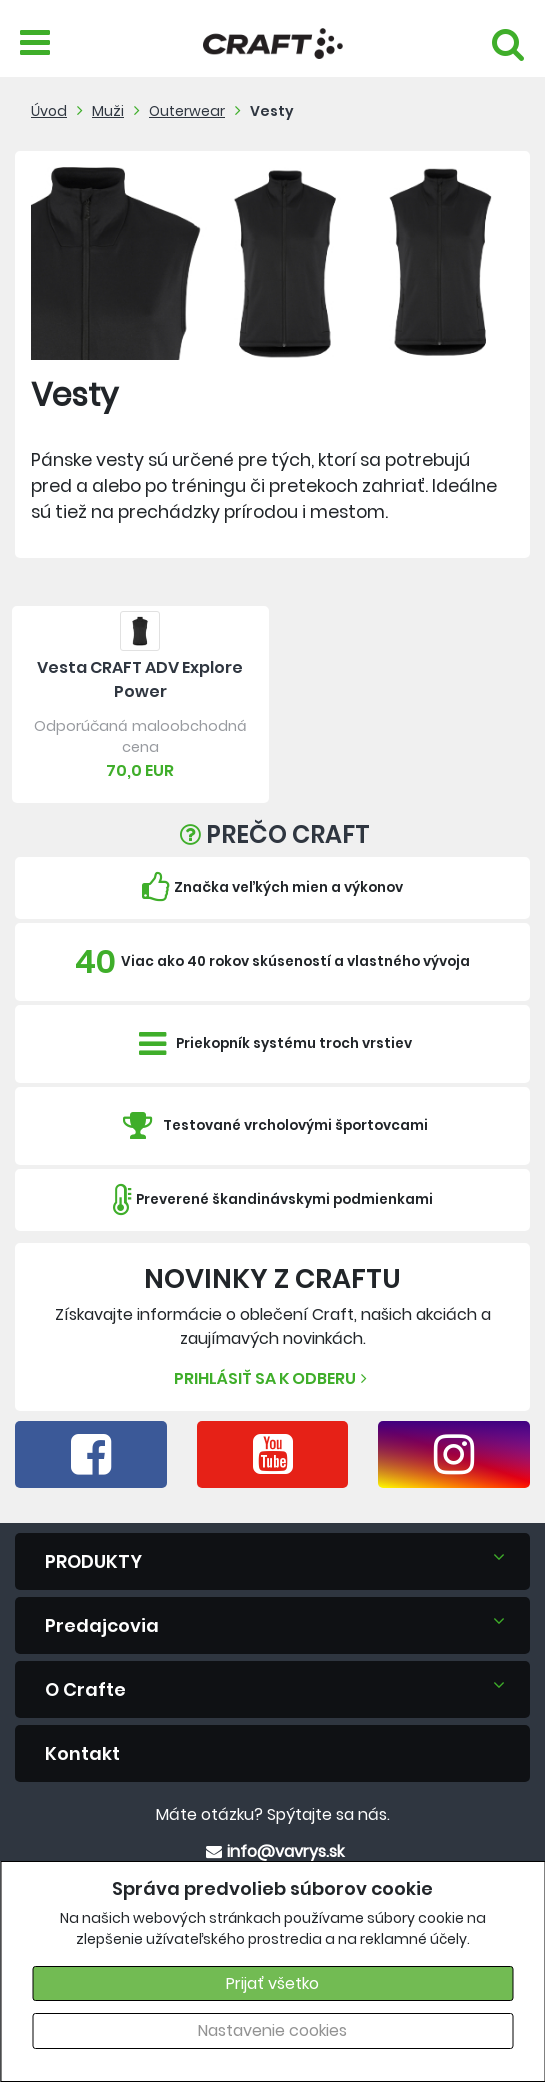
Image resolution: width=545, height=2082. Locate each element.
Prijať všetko (272, 1983)
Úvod (49, 111)
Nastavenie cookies (272, 2030)
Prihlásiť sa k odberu (273, 1378)
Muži (108, 111)
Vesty (272, 111)
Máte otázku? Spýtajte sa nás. (273, 1814)
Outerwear (187, 111)
